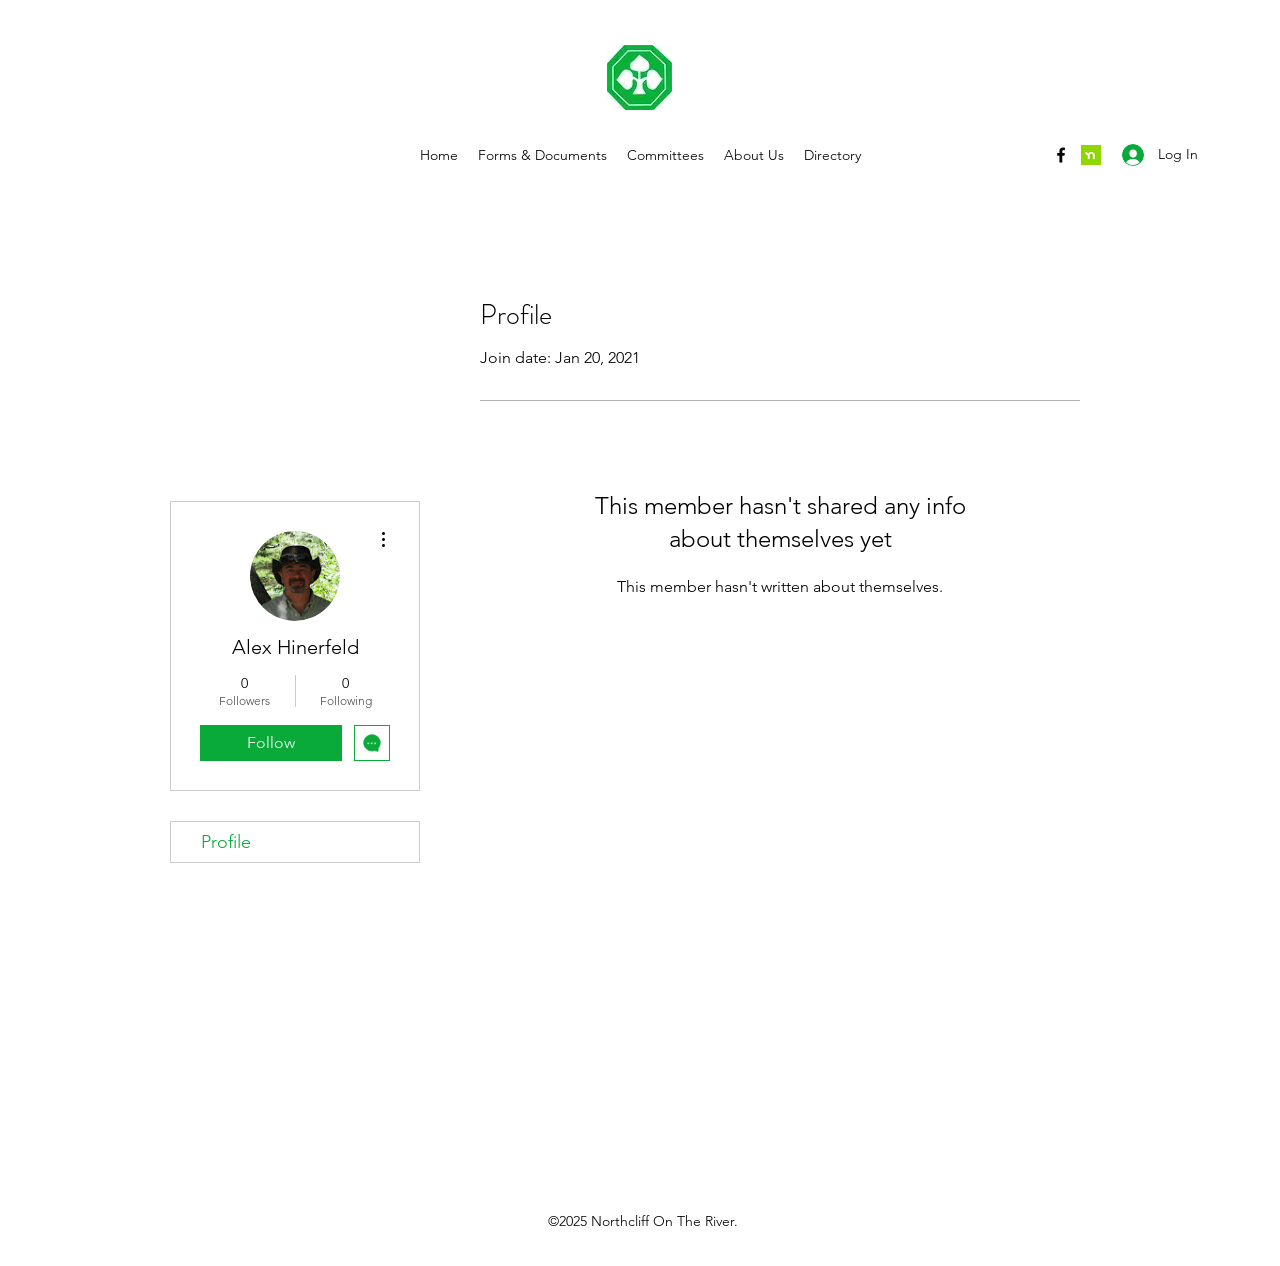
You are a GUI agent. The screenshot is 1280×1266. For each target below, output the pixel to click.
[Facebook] (1061, 155)
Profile (226, 842)
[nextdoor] (1091, 155)
